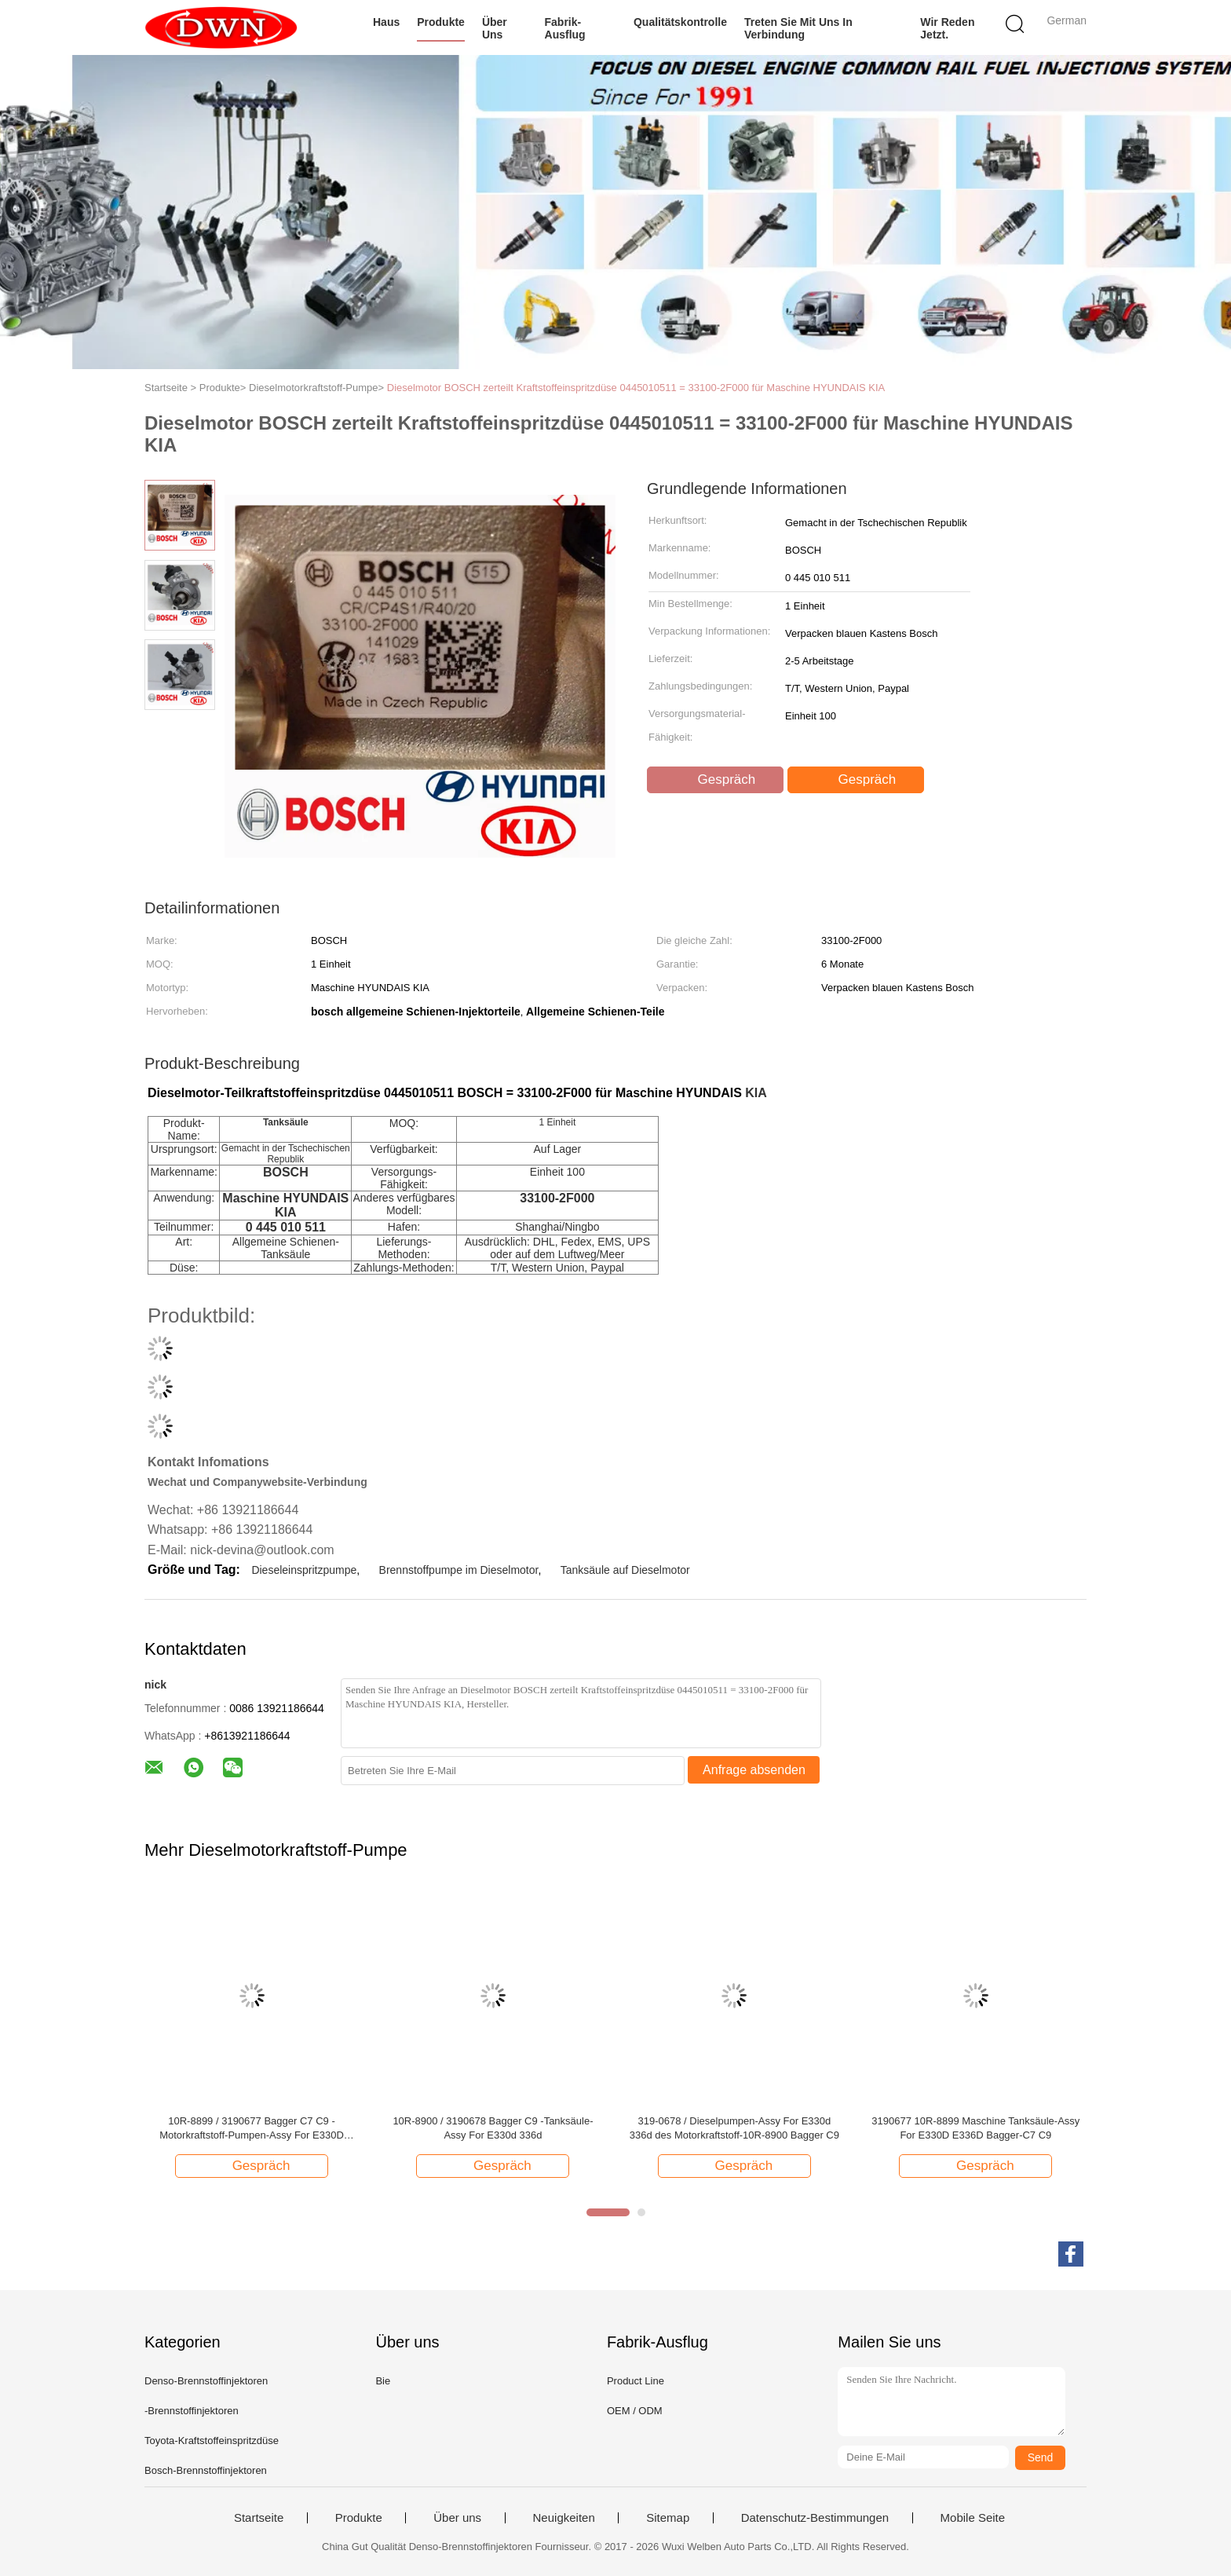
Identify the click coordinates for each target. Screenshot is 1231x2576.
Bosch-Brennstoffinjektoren (205, 2470)
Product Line (635, 2381)
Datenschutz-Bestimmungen (815, 2517)
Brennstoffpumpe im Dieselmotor (459, 1570)
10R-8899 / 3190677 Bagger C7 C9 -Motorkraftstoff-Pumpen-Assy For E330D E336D (251, 2128)
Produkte (441, 22)
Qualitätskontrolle (680, 22)
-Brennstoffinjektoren (191, 2411)
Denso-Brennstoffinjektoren (206, 2381)
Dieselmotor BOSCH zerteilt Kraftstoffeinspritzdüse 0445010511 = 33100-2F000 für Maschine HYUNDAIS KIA (636, 387)
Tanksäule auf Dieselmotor (625, 1570)
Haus (386, 22)
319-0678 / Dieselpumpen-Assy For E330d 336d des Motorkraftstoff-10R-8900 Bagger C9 (734, 2128)
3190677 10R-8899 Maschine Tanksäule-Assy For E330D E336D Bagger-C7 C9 (975, 2128)
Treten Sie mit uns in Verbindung (798, 28)
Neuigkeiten (564, 2517)
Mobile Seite (973, 2517)
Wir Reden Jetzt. (947, 28)
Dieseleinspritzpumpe (303, 1570)
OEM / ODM (635, 2411)
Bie (382, 2381)
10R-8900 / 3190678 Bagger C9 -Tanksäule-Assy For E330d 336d (493, 2128)
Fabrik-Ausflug (565, 28)
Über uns (494, 28)
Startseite (258, 2517)
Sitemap (667, 2517)
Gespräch (716, 780)
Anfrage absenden (754, 1769)
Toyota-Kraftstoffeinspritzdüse (211, 2440)
